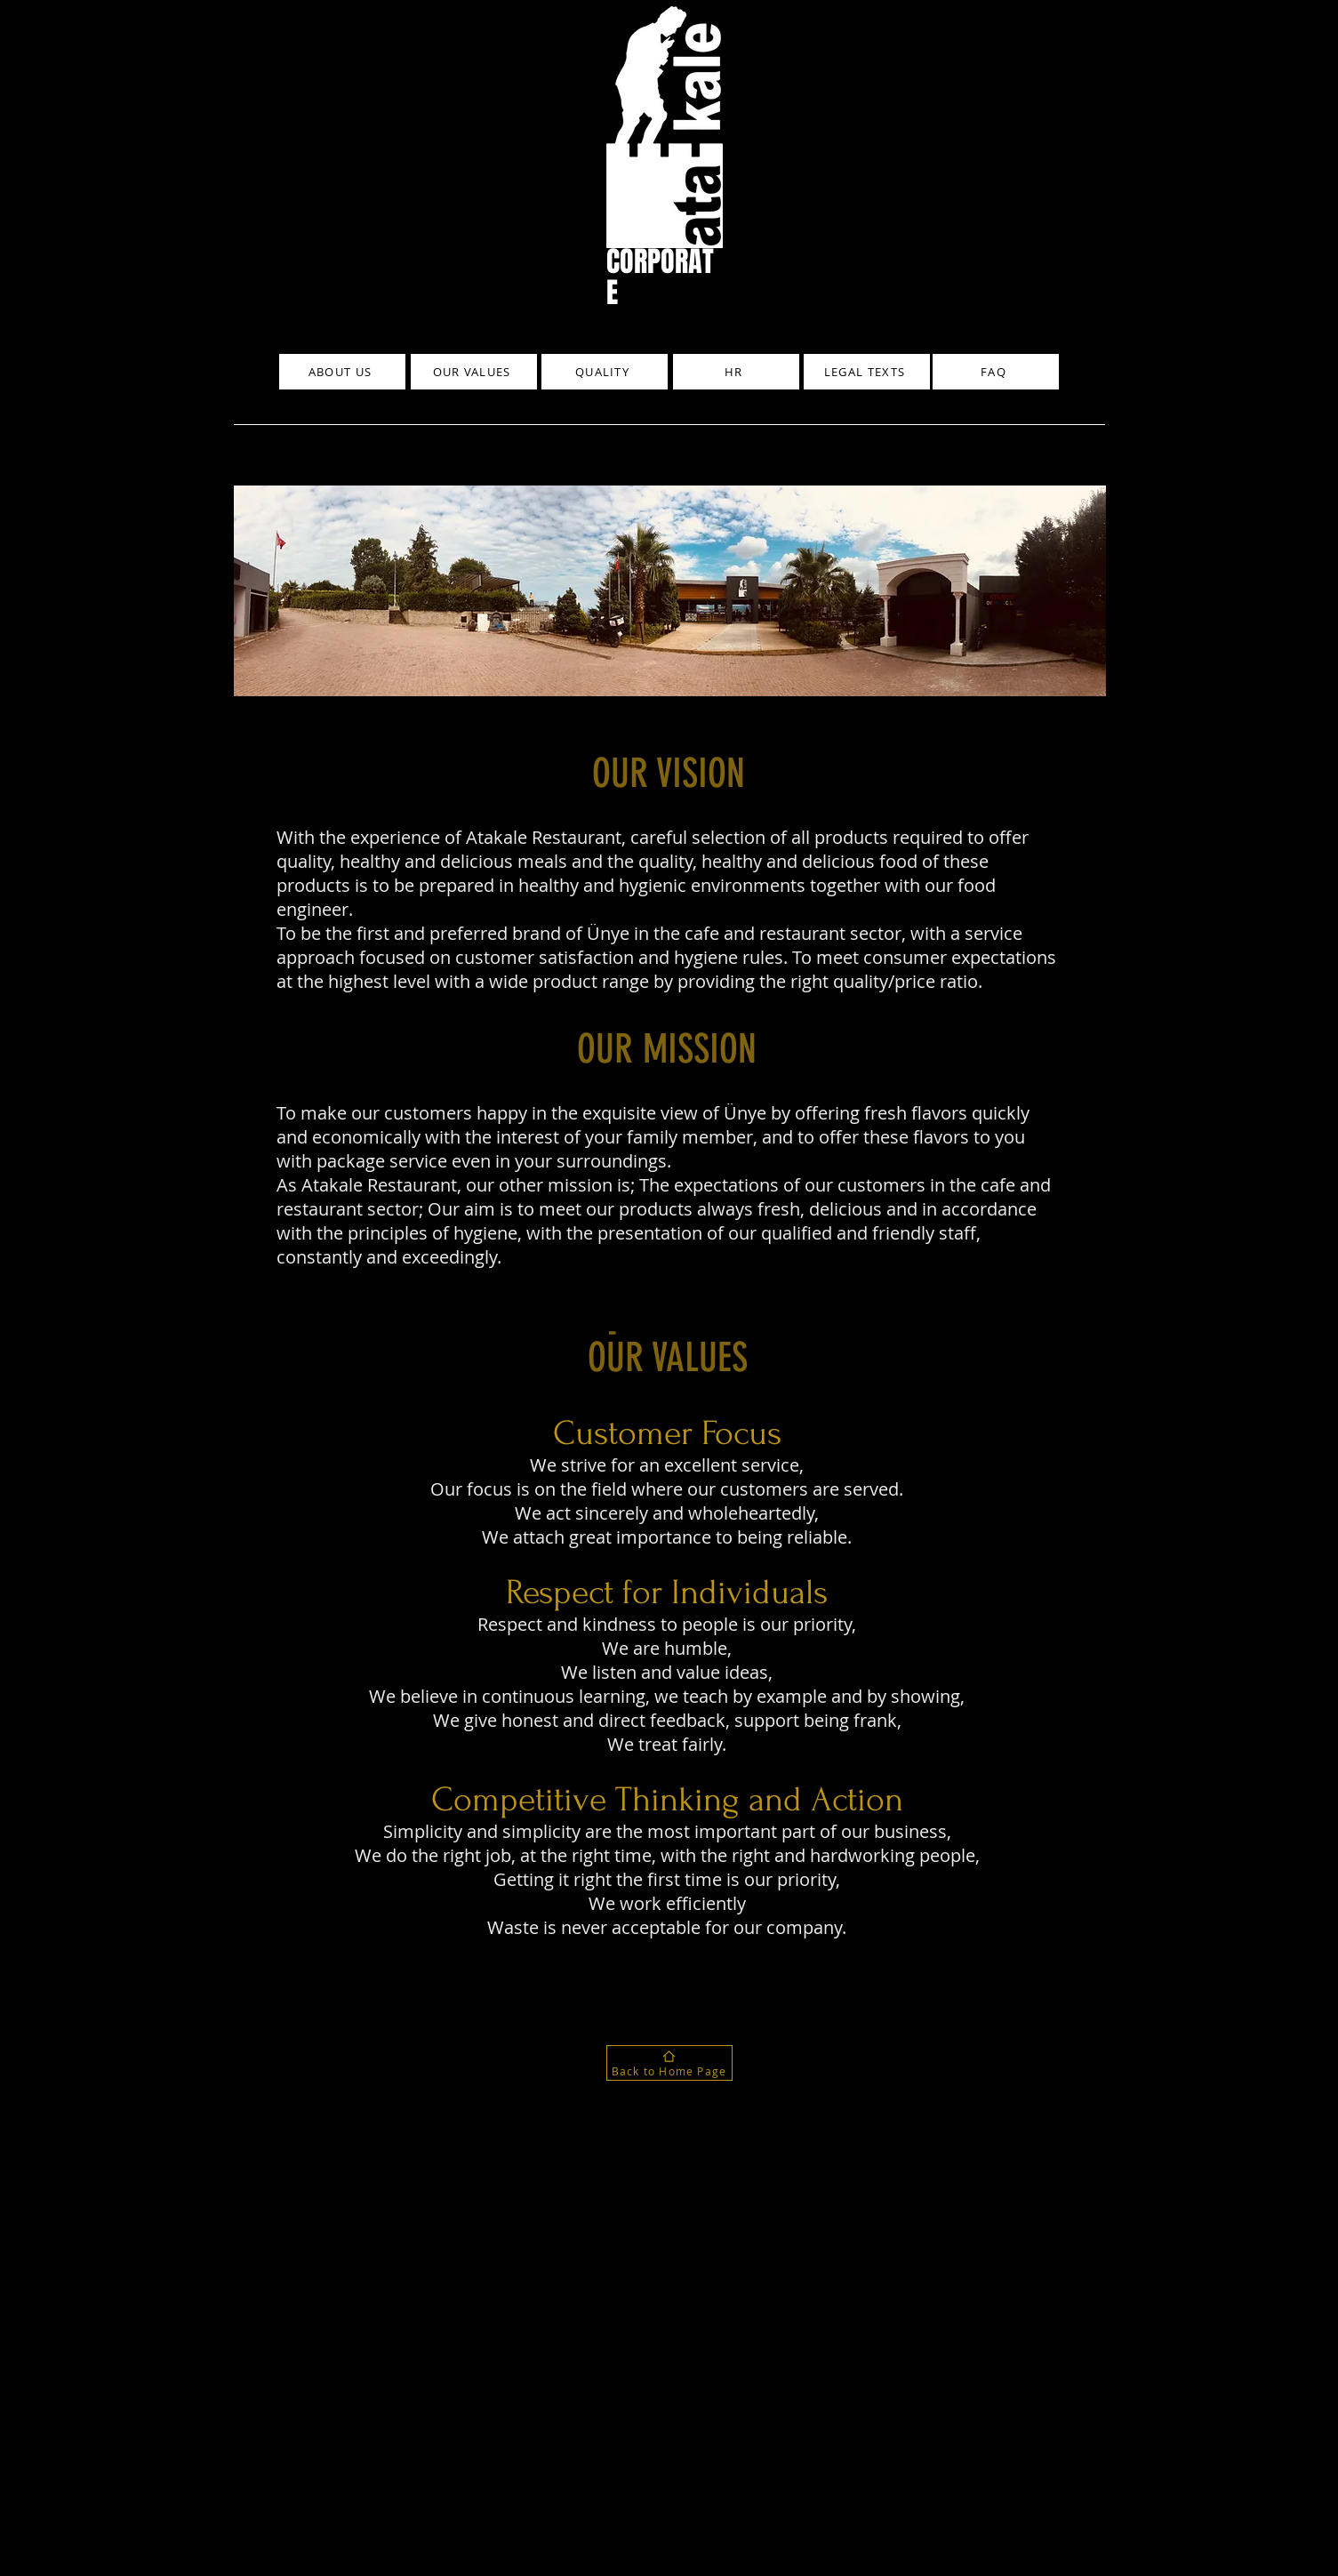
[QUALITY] (604, 371)
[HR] (736, 371)
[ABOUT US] (342, 371)
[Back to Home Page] (669, 2063)
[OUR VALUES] (474, 371)
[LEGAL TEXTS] (867, 371)
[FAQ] (996, 371)
